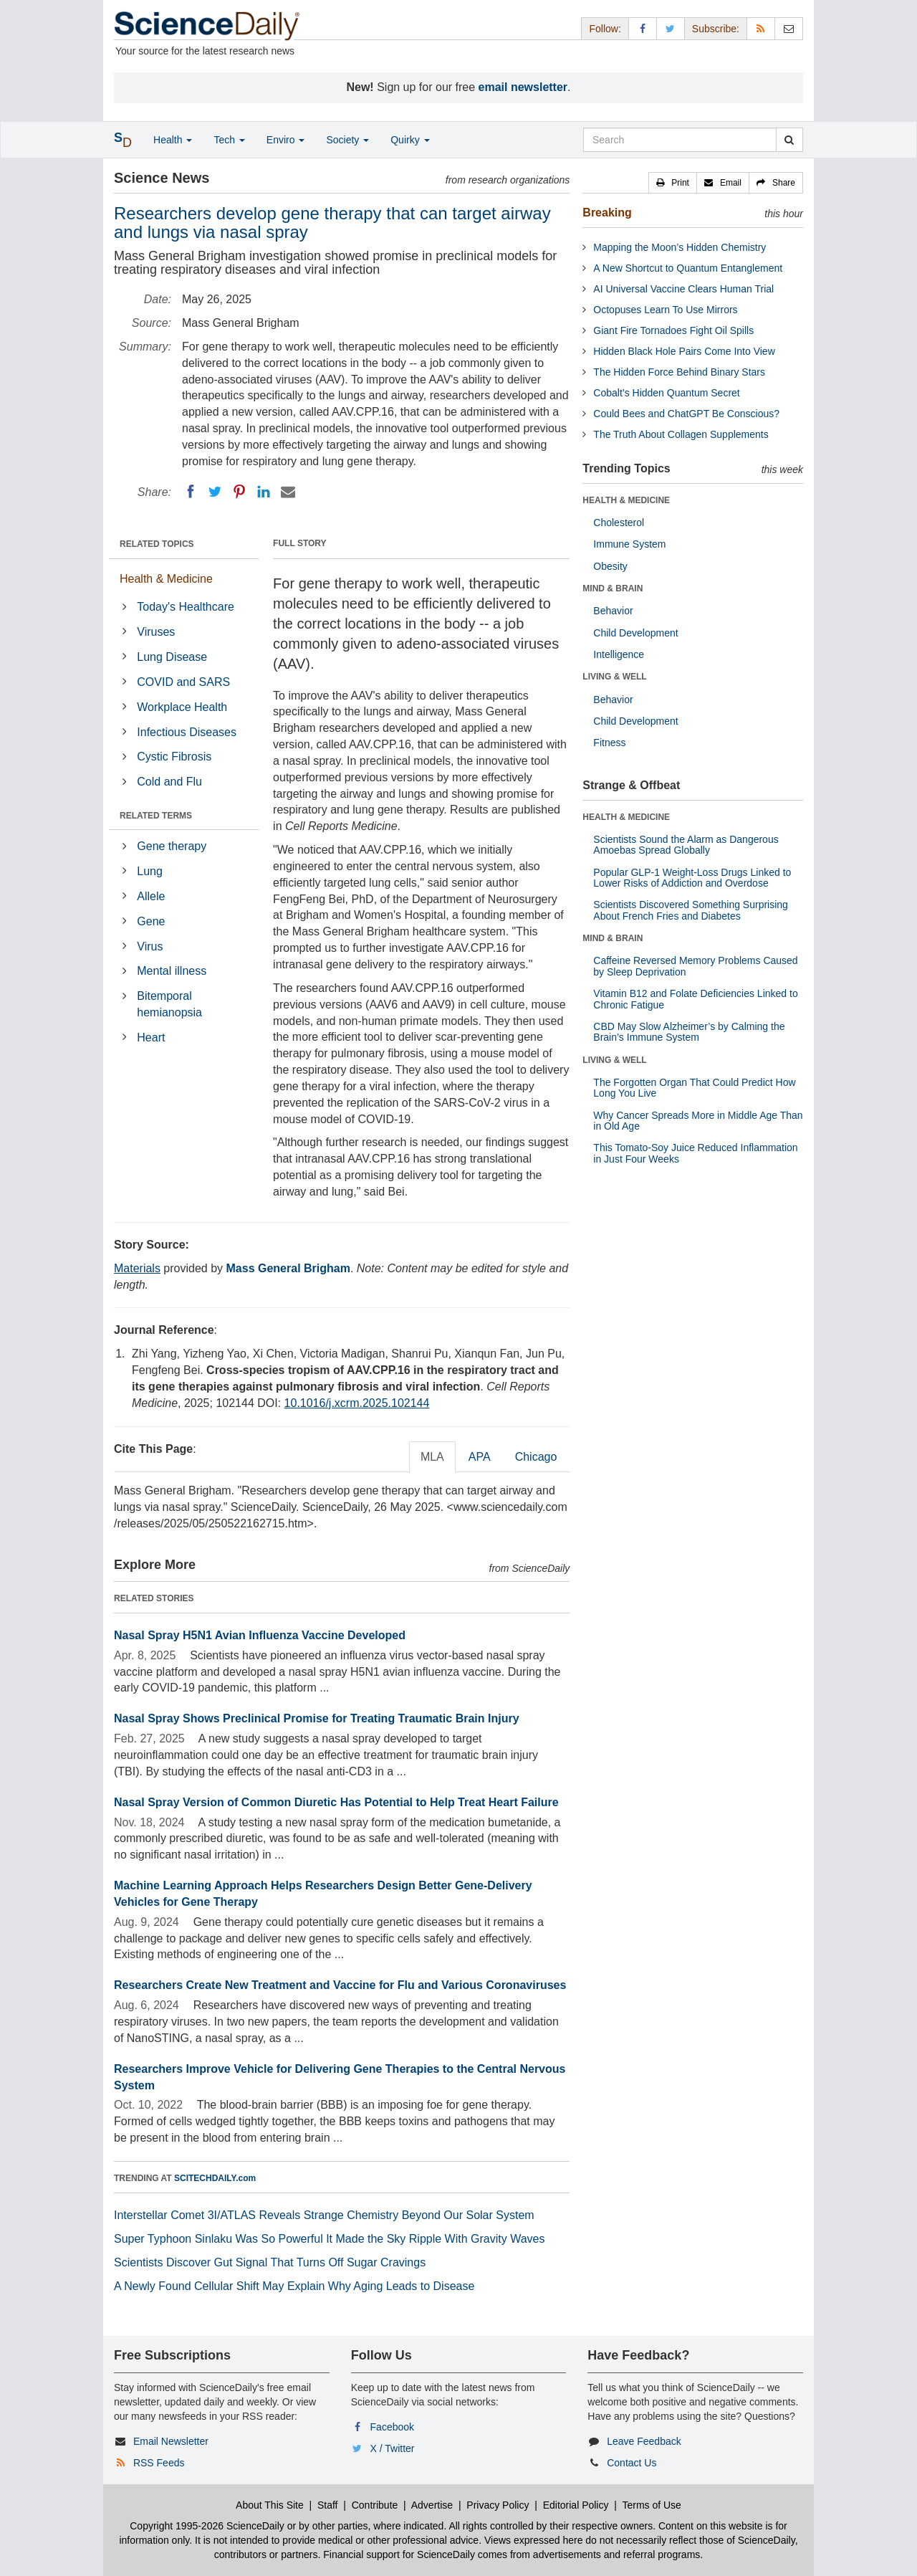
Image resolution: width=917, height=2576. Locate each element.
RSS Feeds (159, 2462)
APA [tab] (480, 1457)
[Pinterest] (239, 491)
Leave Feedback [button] (644, 2441)
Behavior (613, 610)
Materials (137, 1268)
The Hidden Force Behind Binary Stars (679, 372)
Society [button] (347, 140)
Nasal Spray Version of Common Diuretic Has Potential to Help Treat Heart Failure (336, 1802)
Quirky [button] (409, 140)
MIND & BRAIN (612, 588)
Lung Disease (172, 657)
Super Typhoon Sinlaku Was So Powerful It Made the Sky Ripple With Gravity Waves (329, 2239)
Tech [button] (228, 140)
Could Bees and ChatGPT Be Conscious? (686, 413)
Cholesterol (618, 522)
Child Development (635, 633)
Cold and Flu (169, 782)
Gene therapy (171, 846)
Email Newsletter (170, 2441)
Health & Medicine (166, 579)
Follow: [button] (604, 28)
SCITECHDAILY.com (215, 2178)
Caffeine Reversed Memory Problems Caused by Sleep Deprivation (695, 966)
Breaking (606, 212)
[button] (672, 183)
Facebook (392, 2427)
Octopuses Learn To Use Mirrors (665, 309)
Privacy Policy (497, 2505)
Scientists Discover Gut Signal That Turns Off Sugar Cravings (270, 2262)
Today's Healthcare (185, 607)
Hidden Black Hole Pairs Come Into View (683, 351)
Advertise (432, 2505)
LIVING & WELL (614, 677)
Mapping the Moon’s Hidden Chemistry (679, 247)
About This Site (270, 2505)
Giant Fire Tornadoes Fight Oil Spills (673, 330)
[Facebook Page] (642, 28)
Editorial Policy (576, 2505)
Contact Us (631, 2462)
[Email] (288, 491)
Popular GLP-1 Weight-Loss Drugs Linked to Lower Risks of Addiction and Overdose (692, 878)
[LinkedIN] (263, 491)
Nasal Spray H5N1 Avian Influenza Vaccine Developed (259, 1635)
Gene (151, 921)
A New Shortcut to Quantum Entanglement (687, 268)
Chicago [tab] (536, 1457)
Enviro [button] (286, 140)
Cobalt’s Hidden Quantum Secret (666, 393)
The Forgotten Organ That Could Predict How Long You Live (694, 1088)
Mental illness (171, 971)
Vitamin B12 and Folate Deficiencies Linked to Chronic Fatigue (695, 999)
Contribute (375, 2505)
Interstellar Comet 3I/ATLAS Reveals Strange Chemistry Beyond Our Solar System (324, 2215)
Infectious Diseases (186, 732)
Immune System (629, 544)
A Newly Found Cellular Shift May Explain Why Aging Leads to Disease (294, 2286)
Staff (327, 2505)
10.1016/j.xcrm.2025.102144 (357, 1403)
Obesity (610, 566)
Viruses (156, 632)
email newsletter (523, 87)
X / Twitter (392, 2448)
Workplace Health (182, 707)
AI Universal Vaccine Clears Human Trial (683, 289)
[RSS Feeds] (760, 28)
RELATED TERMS (156, 816)
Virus (150, 946)
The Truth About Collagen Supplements (680, 434)
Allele (151, 896)
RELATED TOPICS (157, 544)
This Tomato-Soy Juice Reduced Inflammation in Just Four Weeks (695, 1153)
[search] (789, 140)
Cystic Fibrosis (174, 756)
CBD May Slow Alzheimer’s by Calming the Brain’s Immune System (688, 1032)
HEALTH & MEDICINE (626, 500)
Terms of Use (651, 2505)
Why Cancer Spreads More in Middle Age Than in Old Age (697, 1121)
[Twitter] (215, 491)
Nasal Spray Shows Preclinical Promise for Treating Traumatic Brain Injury (316, 1718)
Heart (151, 1037)
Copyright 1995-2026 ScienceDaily (207, 2526)
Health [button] (172, 140)
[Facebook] (190, 491)
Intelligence (618, 654)
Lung (150, 871)
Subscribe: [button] (715, 28)
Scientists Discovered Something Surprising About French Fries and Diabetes (690, 910)
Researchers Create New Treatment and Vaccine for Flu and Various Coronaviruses (340, 1985)
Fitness (609, 742)
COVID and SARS (183, 682)
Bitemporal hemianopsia (169, 1004)
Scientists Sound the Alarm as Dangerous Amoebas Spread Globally (685, 845)
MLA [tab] (432, 1457)
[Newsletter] (788, 28)
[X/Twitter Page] (670, 28)
